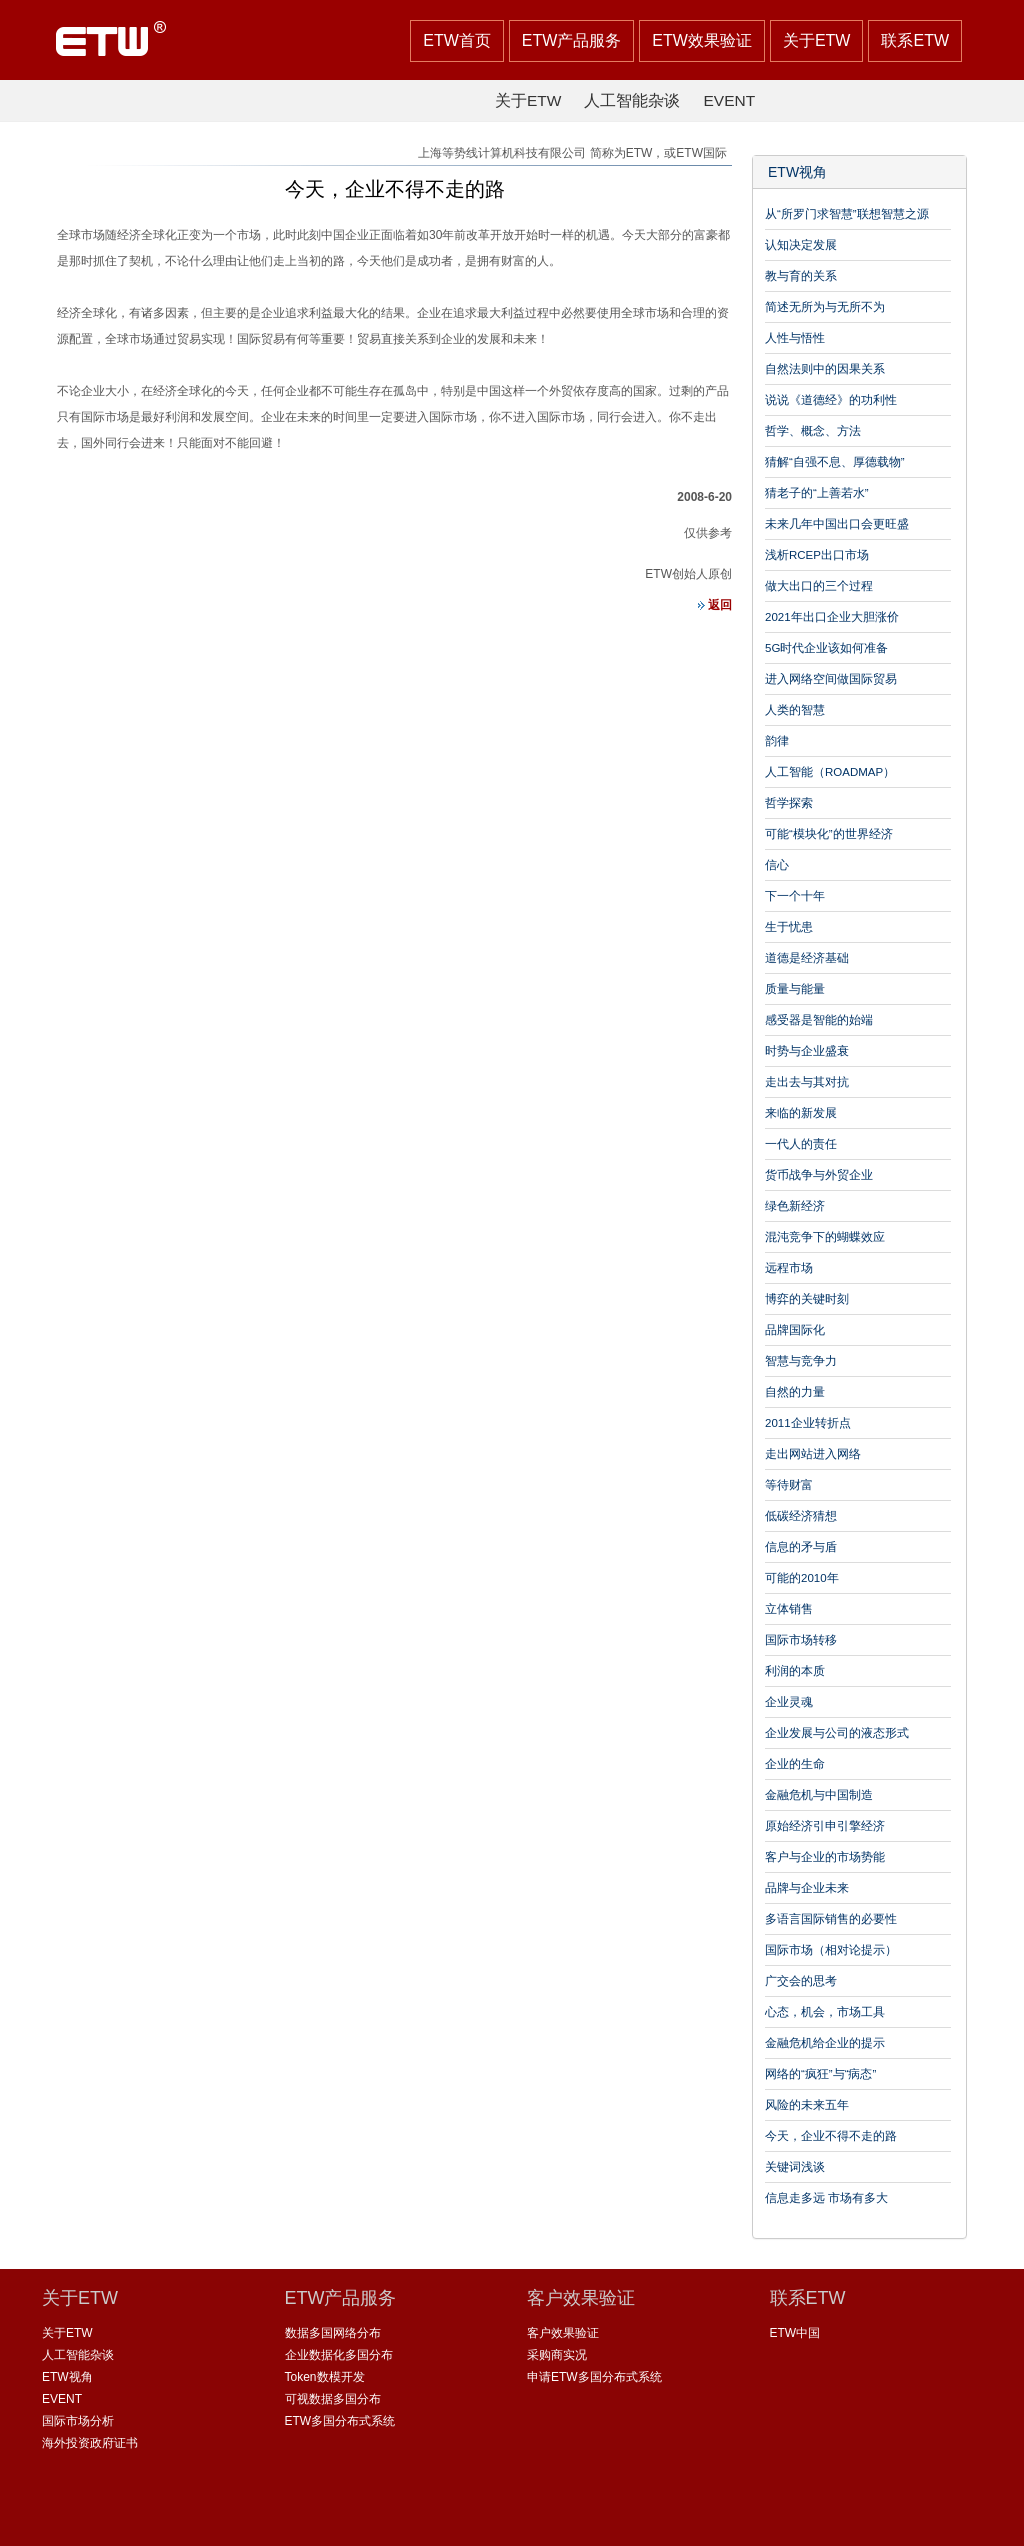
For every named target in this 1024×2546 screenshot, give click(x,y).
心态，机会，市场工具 (825, 2012)
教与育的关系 (801, 276)
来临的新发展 (801, 1113)
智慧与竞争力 (801, 1361)
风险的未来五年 (807, 2105)
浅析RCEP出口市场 (817, 555)
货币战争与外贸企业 (819, 1175)
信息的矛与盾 (801, 1547)
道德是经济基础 (807, 958)
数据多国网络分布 (333, 2333)
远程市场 (789, 1268)
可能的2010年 (802, 1578)
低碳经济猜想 (801, 1516)
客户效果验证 (563, 2333)
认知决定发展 (801, 245)
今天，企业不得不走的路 (831, 2136)
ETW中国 (795, 2333)
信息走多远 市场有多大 (826, 2198)
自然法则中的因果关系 (825, 369)
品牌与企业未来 (807, 1888)
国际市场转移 (801, 1640)
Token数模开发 (325, 2377)
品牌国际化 (795, 1330)
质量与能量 (795, 989)
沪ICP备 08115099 (550, 2515)
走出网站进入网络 (813, 1454)
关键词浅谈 (795, 2167)
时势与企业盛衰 (807, 1051)
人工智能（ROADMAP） (830, 772)
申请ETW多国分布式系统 (594, 2377)
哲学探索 (789, 803)
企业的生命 (795, 1764)
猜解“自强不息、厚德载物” (835, 462)
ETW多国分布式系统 (340, 2421)
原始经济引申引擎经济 (825, 1826)
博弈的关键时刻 (807, 1299)
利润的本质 (795, 1671)
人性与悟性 (795, 338)
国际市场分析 (78, 2421)
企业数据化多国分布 (339, 2355)
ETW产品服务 (572, 40)
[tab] (859, 172)
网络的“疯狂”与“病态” (820, 2074)
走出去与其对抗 (807, 1082)
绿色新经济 (795, 1206)
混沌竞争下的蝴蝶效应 (825, 1237)
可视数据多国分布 (333, 2399)
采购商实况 (557, 2355)
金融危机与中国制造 (819, 1795)
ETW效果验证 (702, 40)
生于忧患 (789, 927)
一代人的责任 (801, 1144)
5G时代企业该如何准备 (826, 648)
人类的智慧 (795, 710)
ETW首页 (457, 40)
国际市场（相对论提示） (831, 1950)
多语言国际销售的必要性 (831, 1919)
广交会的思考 (801, 1981)
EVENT (729, 100)
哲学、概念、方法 (813, 431)
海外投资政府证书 (90, 2443)
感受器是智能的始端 (819, 1020)
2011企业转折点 (808, 1423)
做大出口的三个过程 (819, 586)
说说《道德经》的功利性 (831, 400)
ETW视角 (797, 172)
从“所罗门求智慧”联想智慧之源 (847, 214)
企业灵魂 (789, 1702)
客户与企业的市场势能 (825, 1857)
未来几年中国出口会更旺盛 (837, 524)
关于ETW (817, 40)
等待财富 (789, 1485)
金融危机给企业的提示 (825, 2043)
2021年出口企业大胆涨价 (832, 617)
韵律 (777, 741)
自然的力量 (795, 1392)
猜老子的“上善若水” (817, 493)
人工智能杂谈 (632, 100)
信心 (777, 865)
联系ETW (915, 40)
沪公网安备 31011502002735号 (715, 2515)
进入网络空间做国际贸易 (831, 679)
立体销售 (789, 1609)
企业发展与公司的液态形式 (837, 1733)
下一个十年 (795, 896)
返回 (709, 605)
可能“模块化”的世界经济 (829, 834)
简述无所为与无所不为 (825, 307)
